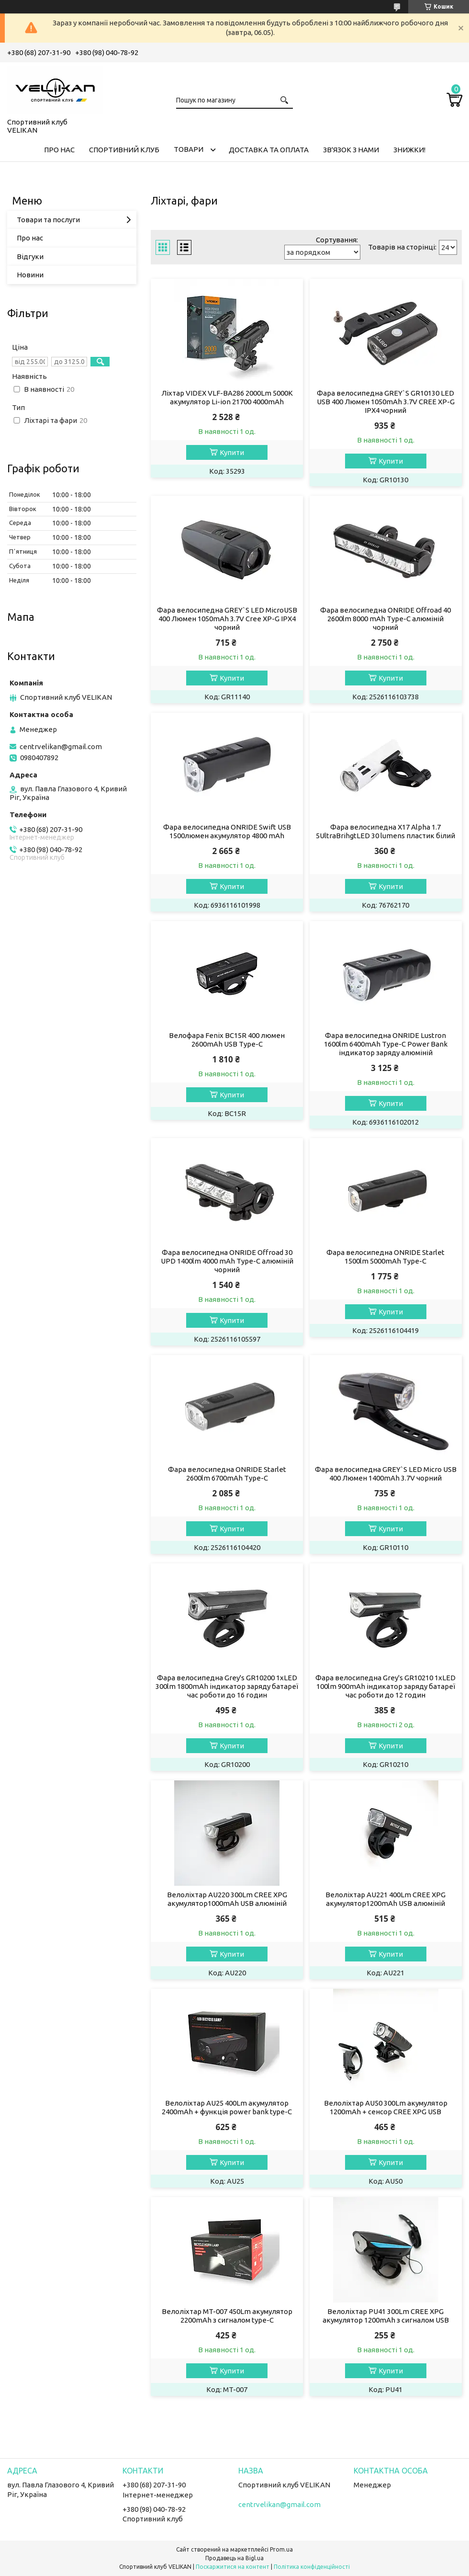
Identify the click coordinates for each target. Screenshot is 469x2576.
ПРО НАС (59, 150)
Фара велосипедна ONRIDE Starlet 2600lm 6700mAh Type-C (227, 1473)
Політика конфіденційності (312, 2567)
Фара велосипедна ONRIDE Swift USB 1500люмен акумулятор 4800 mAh (227, 831)
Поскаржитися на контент (232, 2567)
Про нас (30, 238)
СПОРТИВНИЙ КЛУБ (124, 150)
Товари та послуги (48, 220)
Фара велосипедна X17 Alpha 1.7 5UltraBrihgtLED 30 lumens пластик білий (385, 831)
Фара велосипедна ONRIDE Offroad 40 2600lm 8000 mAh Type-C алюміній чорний (385, 618)
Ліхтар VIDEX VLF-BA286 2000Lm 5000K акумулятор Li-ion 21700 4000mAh (227, 397)
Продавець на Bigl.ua (234, 2558)
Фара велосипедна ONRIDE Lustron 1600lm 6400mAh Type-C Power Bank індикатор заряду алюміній (385, 1044)
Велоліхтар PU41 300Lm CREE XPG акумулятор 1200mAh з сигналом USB (386, 2315)
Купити (232, 452)
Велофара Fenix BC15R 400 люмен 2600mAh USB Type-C (227, 1039)
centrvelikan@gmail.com (61, 746)
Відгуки (30, 256)
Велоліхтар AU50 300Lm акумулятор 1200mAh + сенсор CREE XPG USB (385, 2107)
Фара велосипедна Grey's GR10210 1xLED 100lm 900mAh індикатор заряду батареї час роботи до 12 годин (385, 1686)
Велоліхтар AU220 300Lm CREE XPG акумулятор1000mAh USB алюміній (227, 1899)
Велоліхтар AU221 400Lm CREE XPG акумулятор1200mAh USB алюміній (385, 1899)
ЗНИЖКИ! (409, 150)
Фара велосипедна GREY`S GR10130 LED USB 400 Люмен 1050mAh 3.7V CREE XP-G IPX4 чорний (386, 401)
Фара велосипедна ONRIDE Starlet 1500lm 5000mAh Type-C (385, 1256)
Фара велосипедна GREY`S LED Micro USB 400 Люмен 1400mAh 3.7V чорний (386, 1473)
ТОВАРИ (188, 149)
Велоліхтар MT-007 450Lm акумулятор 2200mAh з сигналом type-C (227, 2315)
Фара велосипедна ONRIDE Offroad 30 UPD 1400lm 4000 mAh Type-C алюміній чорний (227, 1261)
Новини (30, 275)
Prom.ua (281, 2549)
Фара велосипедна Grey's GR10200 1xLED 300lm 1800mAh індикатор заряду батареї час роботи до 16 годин (227, 1686)
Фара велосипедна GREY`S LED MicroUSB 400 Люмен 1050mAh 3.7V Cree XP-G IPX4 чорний (227, 618)
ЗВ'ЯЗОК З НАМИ (351, 150)
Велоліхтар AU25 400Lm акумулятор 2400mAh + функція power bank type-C (227, 2107)
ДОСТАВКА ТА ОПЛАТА (269, 150)
